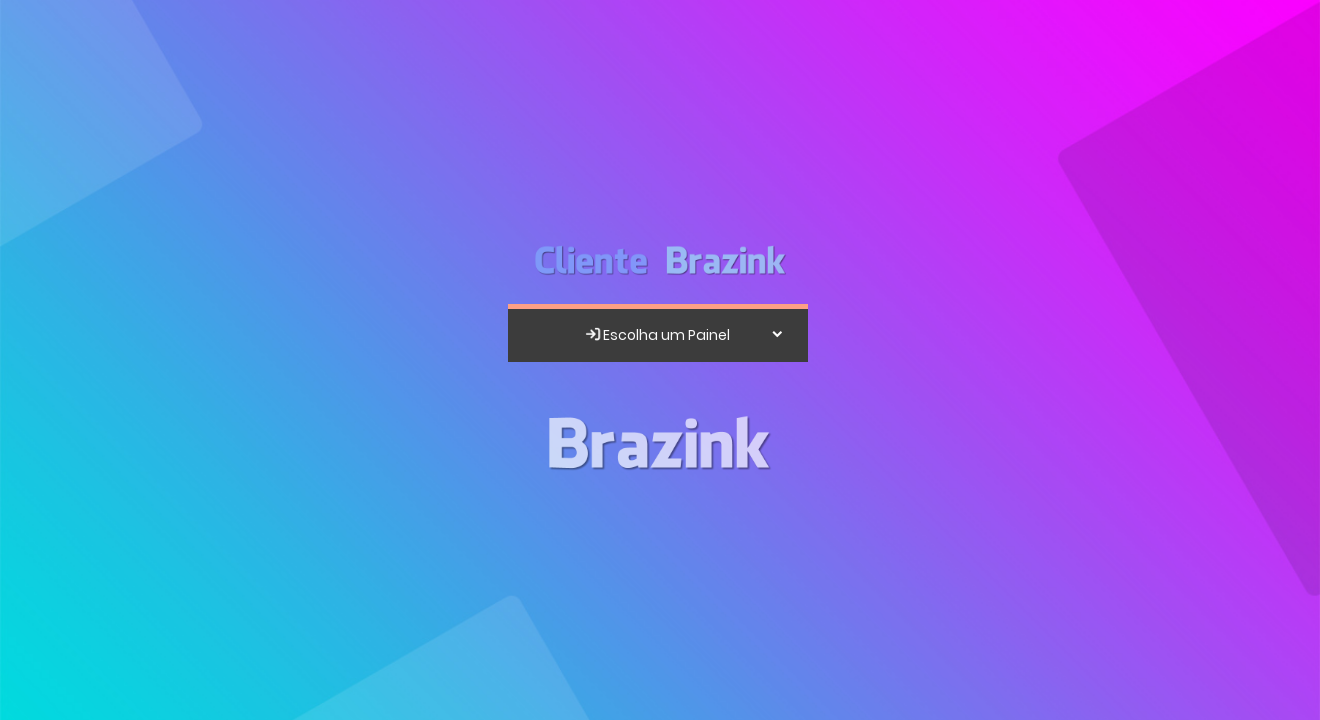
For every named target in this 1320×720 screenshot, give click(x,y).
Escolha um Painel (657, 335)
